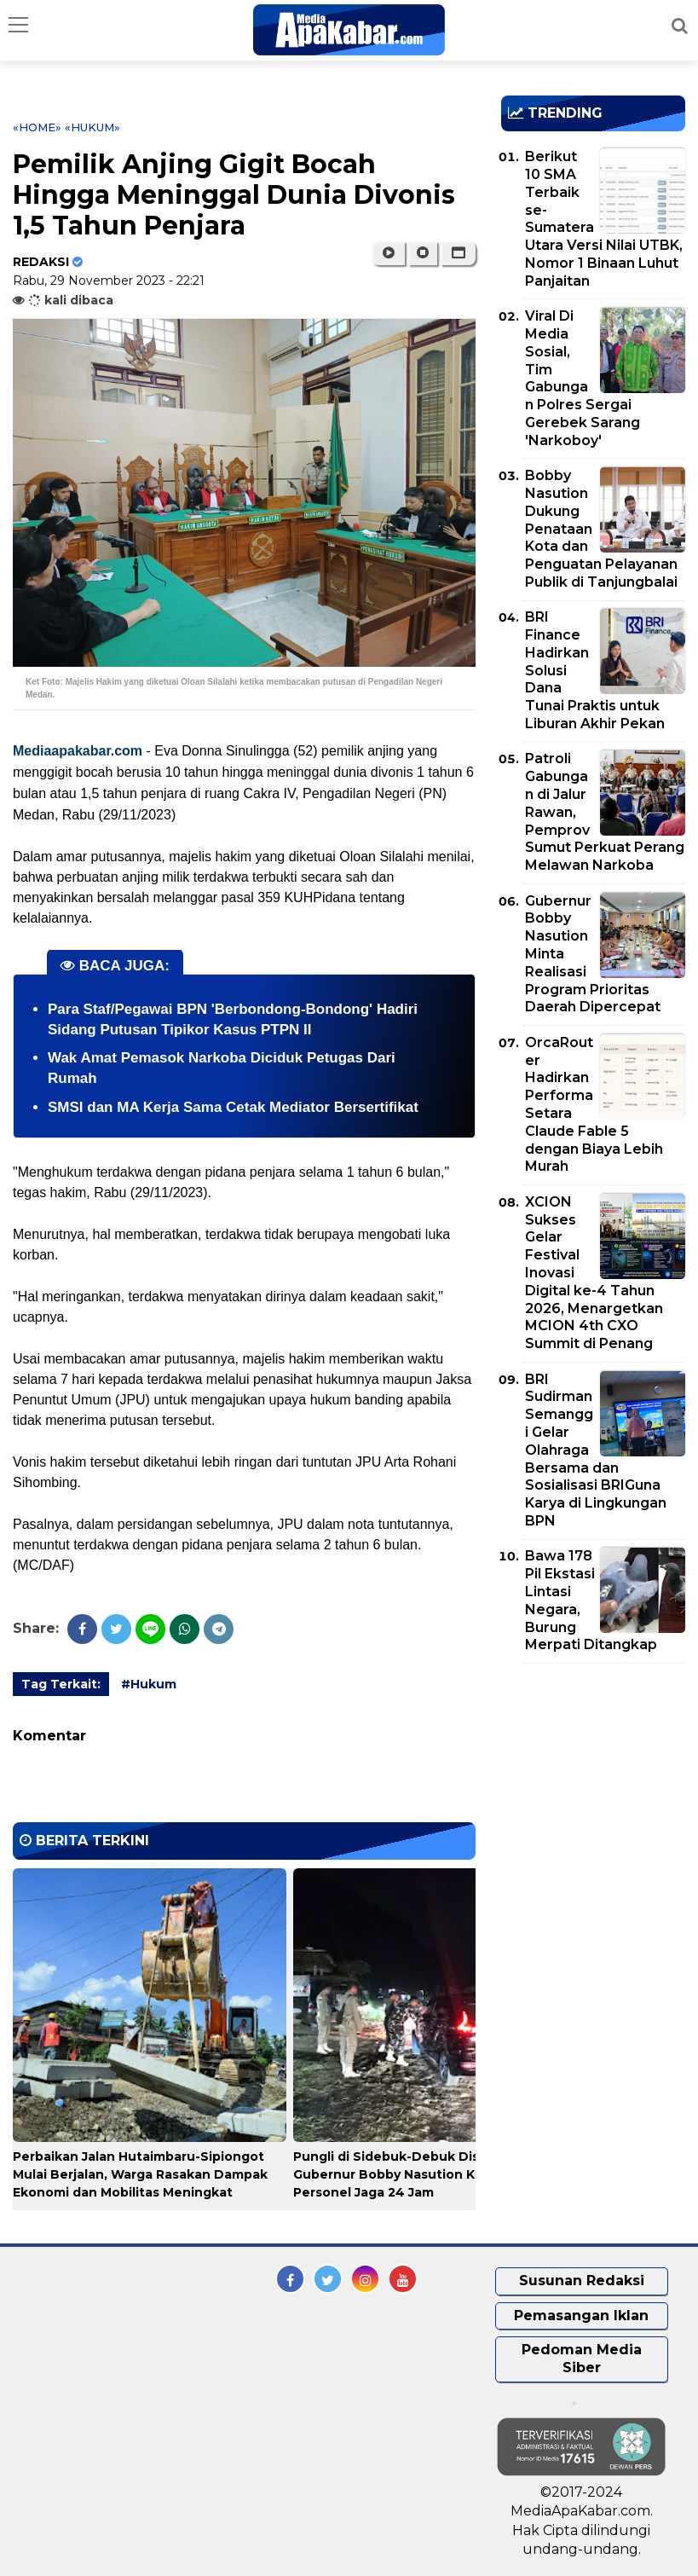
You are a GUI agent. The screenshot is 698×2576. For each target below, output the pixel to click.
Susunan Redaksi (581, 2280)
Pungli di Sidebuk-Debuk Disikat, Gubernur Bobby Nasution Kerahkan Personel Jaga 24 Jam (410, 2174)
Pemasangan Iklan (581, 2315)
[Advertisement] (599, 1774)
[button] (458, 253)
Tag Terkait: (61, 1684)
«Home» (37, 127)
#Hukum (148, 1684)
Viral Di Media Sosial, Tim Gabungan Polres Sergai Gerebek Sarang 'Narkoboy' (582, 378)
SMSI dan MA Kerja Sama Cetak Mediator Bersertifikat (233, 1107)
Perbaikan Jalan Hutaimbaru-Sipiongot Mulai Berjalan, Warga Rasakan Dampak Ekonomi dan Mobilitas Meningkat (140, 2174)
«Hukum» (92, 127)
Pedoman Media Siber (582, 2359)
